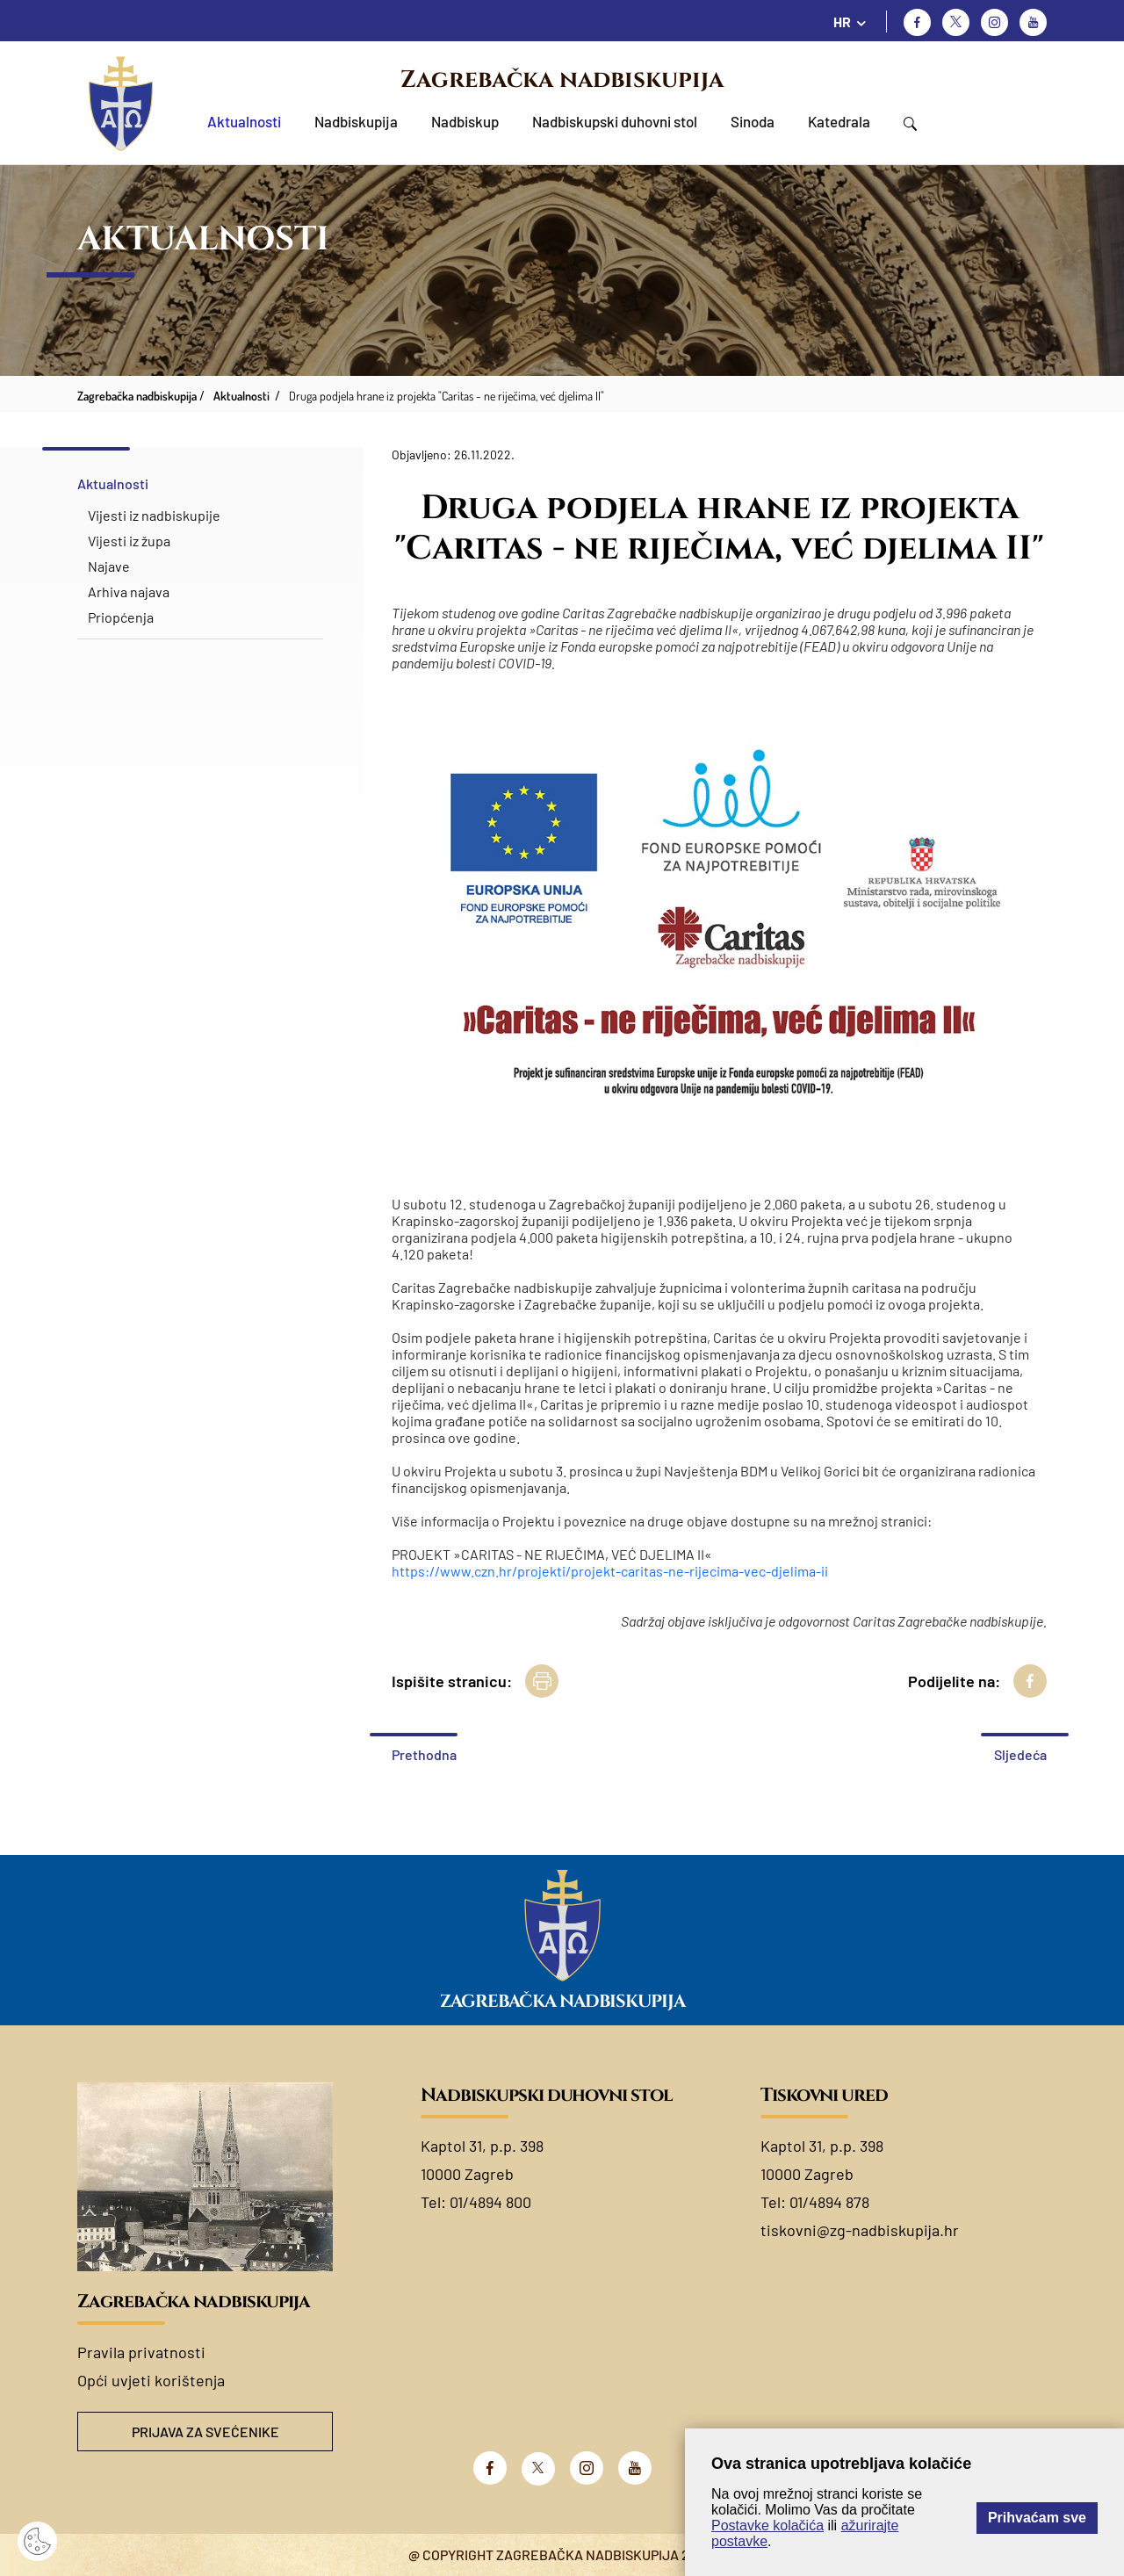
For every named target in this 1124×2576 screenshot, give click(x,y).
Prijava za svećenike (205, 2431)
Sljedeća (1020, 1754)
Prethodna (424, 1754)
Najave (109, 566)
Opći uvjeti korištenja (151, 2380)
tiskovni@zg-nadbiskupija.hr (859, 2230)
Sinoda (753, 121)
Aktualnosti (244, 121)
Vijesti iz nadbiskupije (154, 515)
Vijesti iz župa (129, 540)
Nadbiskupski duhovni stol (614, 121)
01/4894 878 (829, 2202)
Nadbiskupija (356, 121)
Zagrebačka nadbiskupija (562, 80)
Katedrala (839, 121)
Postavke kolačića (767, 2525)
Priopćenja (121, 617)
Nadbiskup (465, 121)
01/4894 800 (490, 2202)
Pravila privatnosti (141, 2352)
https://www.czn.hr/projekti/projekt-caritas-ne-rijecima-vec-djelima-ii (610, 1570)
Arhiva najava (128, 591)
